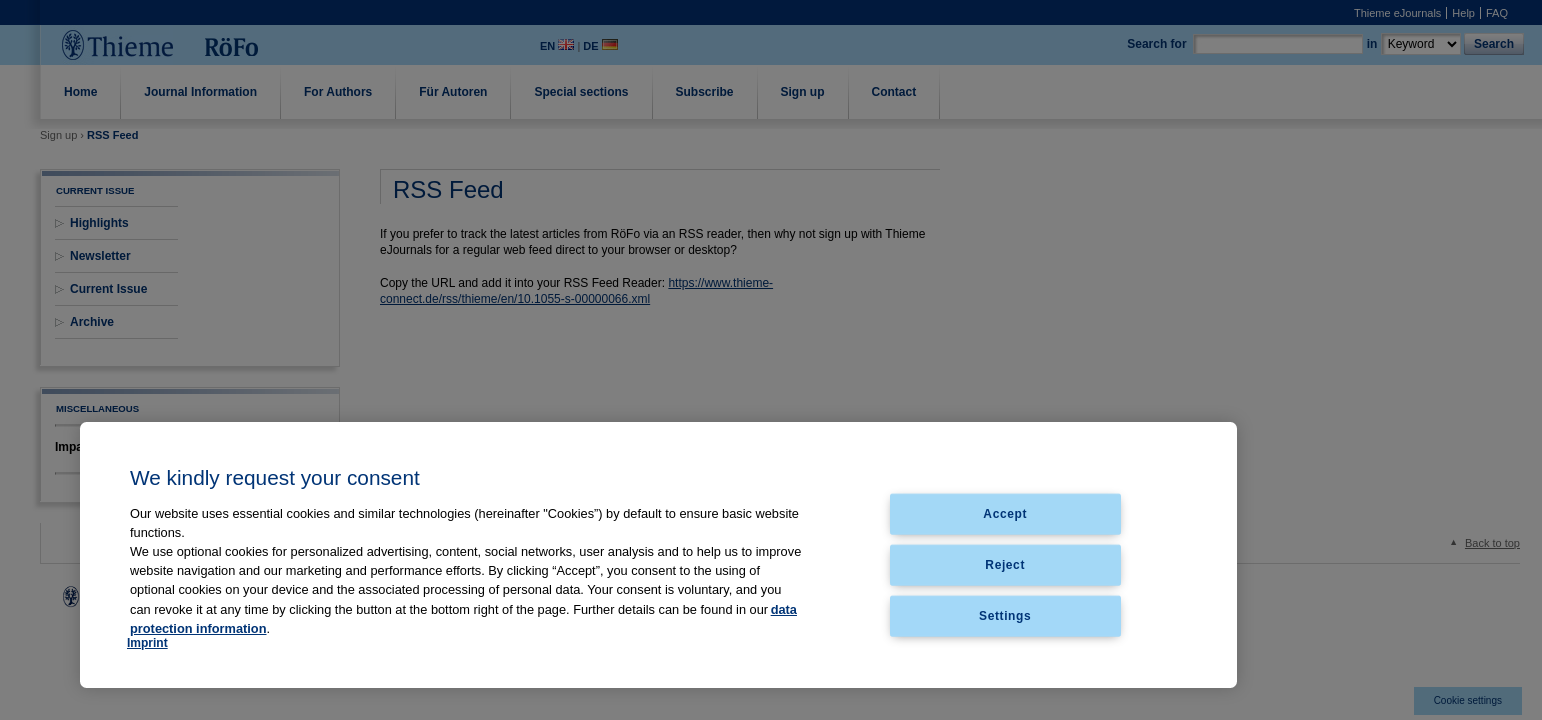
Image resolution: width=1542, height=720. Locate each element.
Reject (1005, 564)
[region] (658, 555)
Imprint (147, 643)
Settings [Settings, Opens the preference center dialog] (1005, 615)
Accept (1005, 514)
